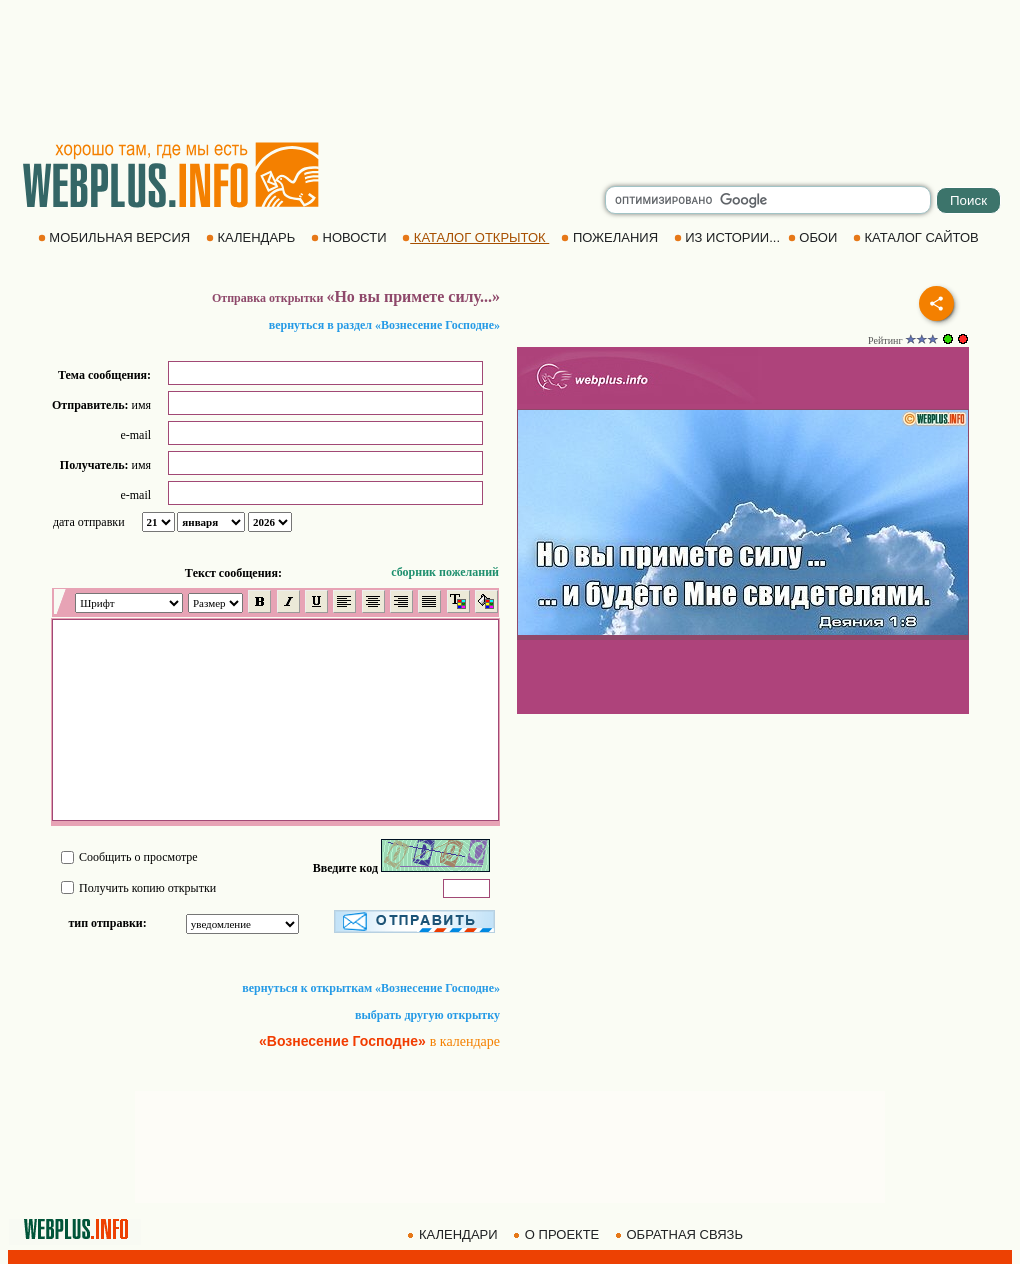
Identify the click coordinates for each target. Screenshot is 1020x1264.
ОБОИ (814, 237)
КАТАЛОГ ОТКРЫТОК (475, 237)
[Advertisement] (510, 70)
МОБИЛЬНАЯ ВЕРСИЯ (116, 237)
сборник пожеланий (445, 572)
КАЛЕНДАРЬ (252, 237)
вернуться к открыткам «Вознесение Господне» (371, 988)
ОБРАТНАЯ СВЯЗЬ (681, 1234)
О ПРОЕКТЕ (558, 1234)
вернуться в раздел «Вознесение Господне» (384, 325)
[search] (768, 200)
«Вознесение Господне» (342, 1041)
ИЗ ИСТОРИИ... (729, 237)
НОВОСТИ (350, 237)
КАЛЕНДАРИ (454, 1234)
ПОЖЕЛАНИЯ (611, 237)
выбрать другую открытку (427, 1015)
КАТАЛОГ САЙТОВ (917, 237)
